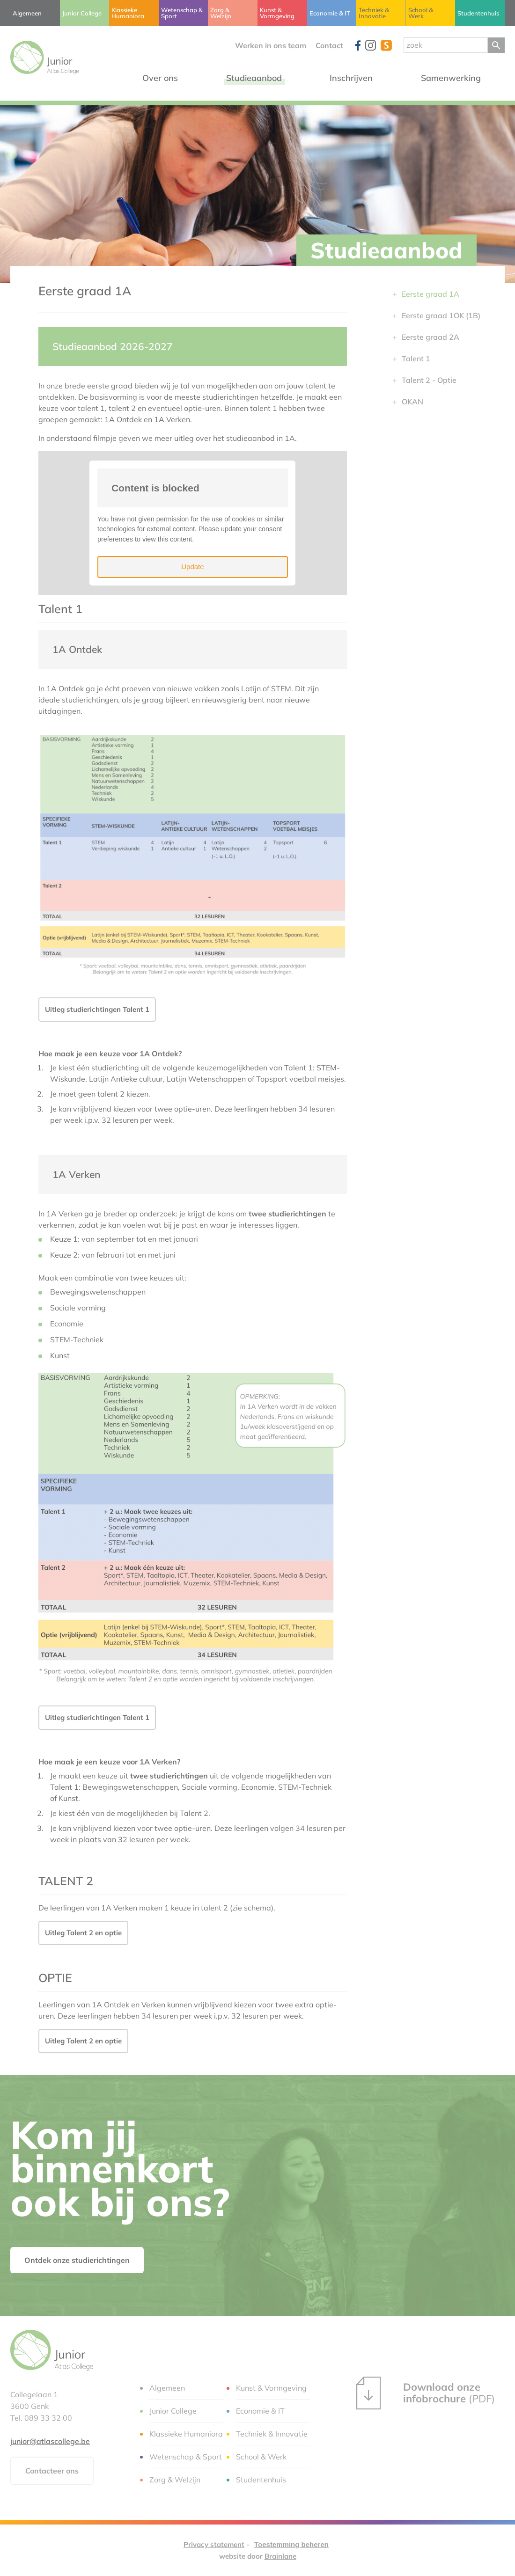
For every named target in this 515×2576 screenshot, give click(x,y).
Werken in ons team (270, 45)
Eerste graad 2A (430, 337)
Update (192, 567)
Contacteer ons (52, 2470)
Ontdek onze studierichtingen (77, 2260)
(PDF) (425, 2393)
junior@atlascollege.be (50, 2441)
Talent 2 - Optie (429, 380)
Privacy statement (214, 2544)
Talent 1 (416, 358)
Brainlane (280, 2556)
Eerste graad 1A (430, 294)
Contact (329, 45)
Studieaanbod (386, 250)
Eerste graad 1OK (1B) (441, 315)
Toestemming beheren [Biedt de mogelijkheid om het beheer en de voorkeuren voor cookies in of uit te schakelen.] (291, 2544)
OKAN (412, 401)
